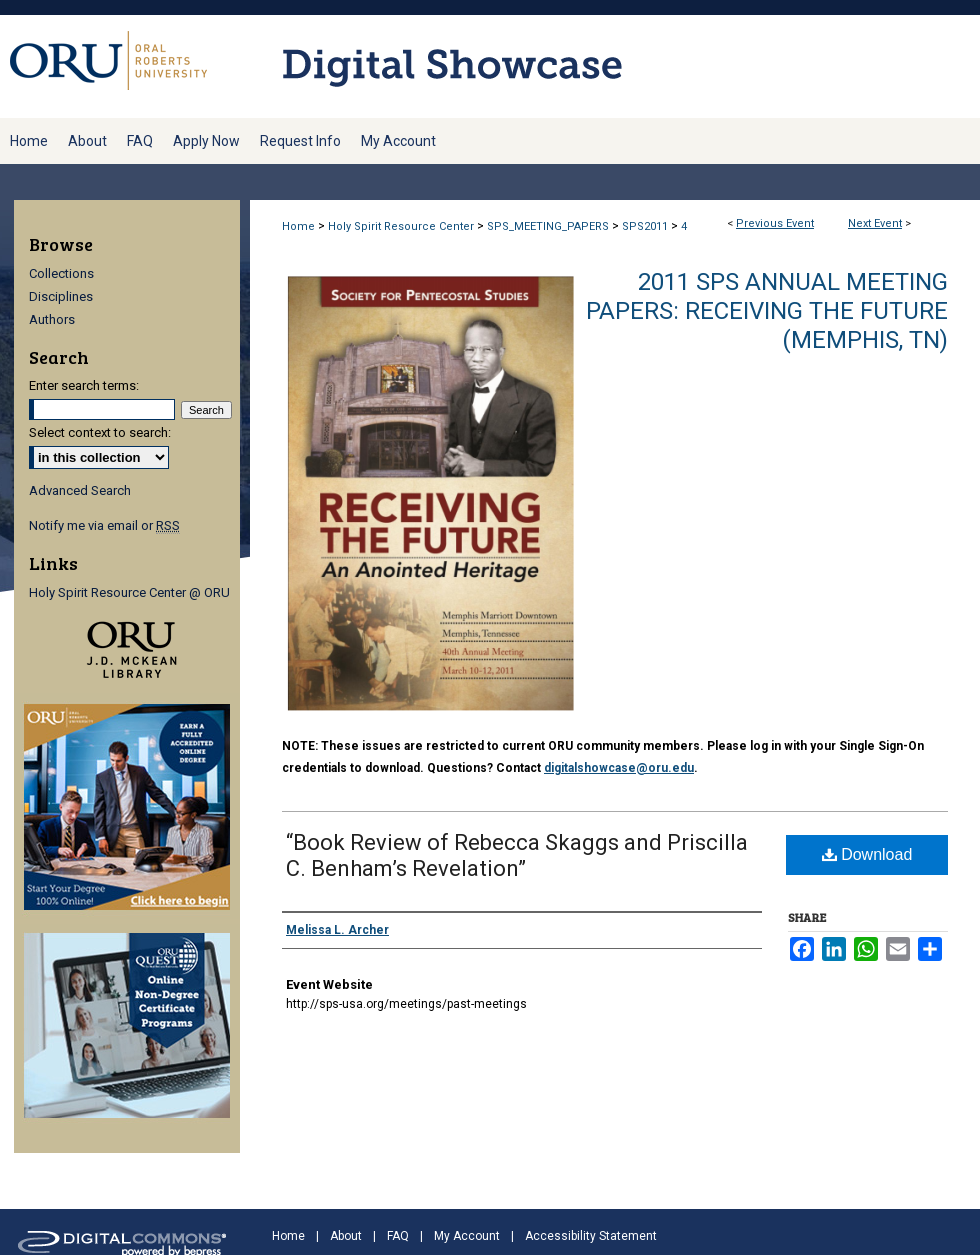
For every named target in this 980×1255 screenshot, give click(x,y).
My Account (467, 1236)
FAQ (398, 1236)
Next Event (875, 223)
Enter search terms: (84, 385)
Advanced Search (80, 490)
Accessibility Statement (591, 1236)
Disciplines (61, 296)
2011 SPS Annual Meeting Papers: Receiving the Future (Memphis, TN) (767, 311)
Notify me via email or (104, 525)
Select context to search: (100, 432)
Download (867, 854)
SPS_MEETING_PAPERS (549, 226)
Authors (52, 319)
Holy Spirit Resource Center (402, 226)
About (346, 1236)
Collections (61, 273)
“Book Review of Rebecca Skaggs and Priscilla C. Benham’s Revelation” (517, 855)
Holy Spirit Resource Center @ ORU (129, 592)
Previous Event (775, 223)
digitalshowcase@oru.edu (619, 768)
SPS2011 (646, 226)
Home (298, 226)
